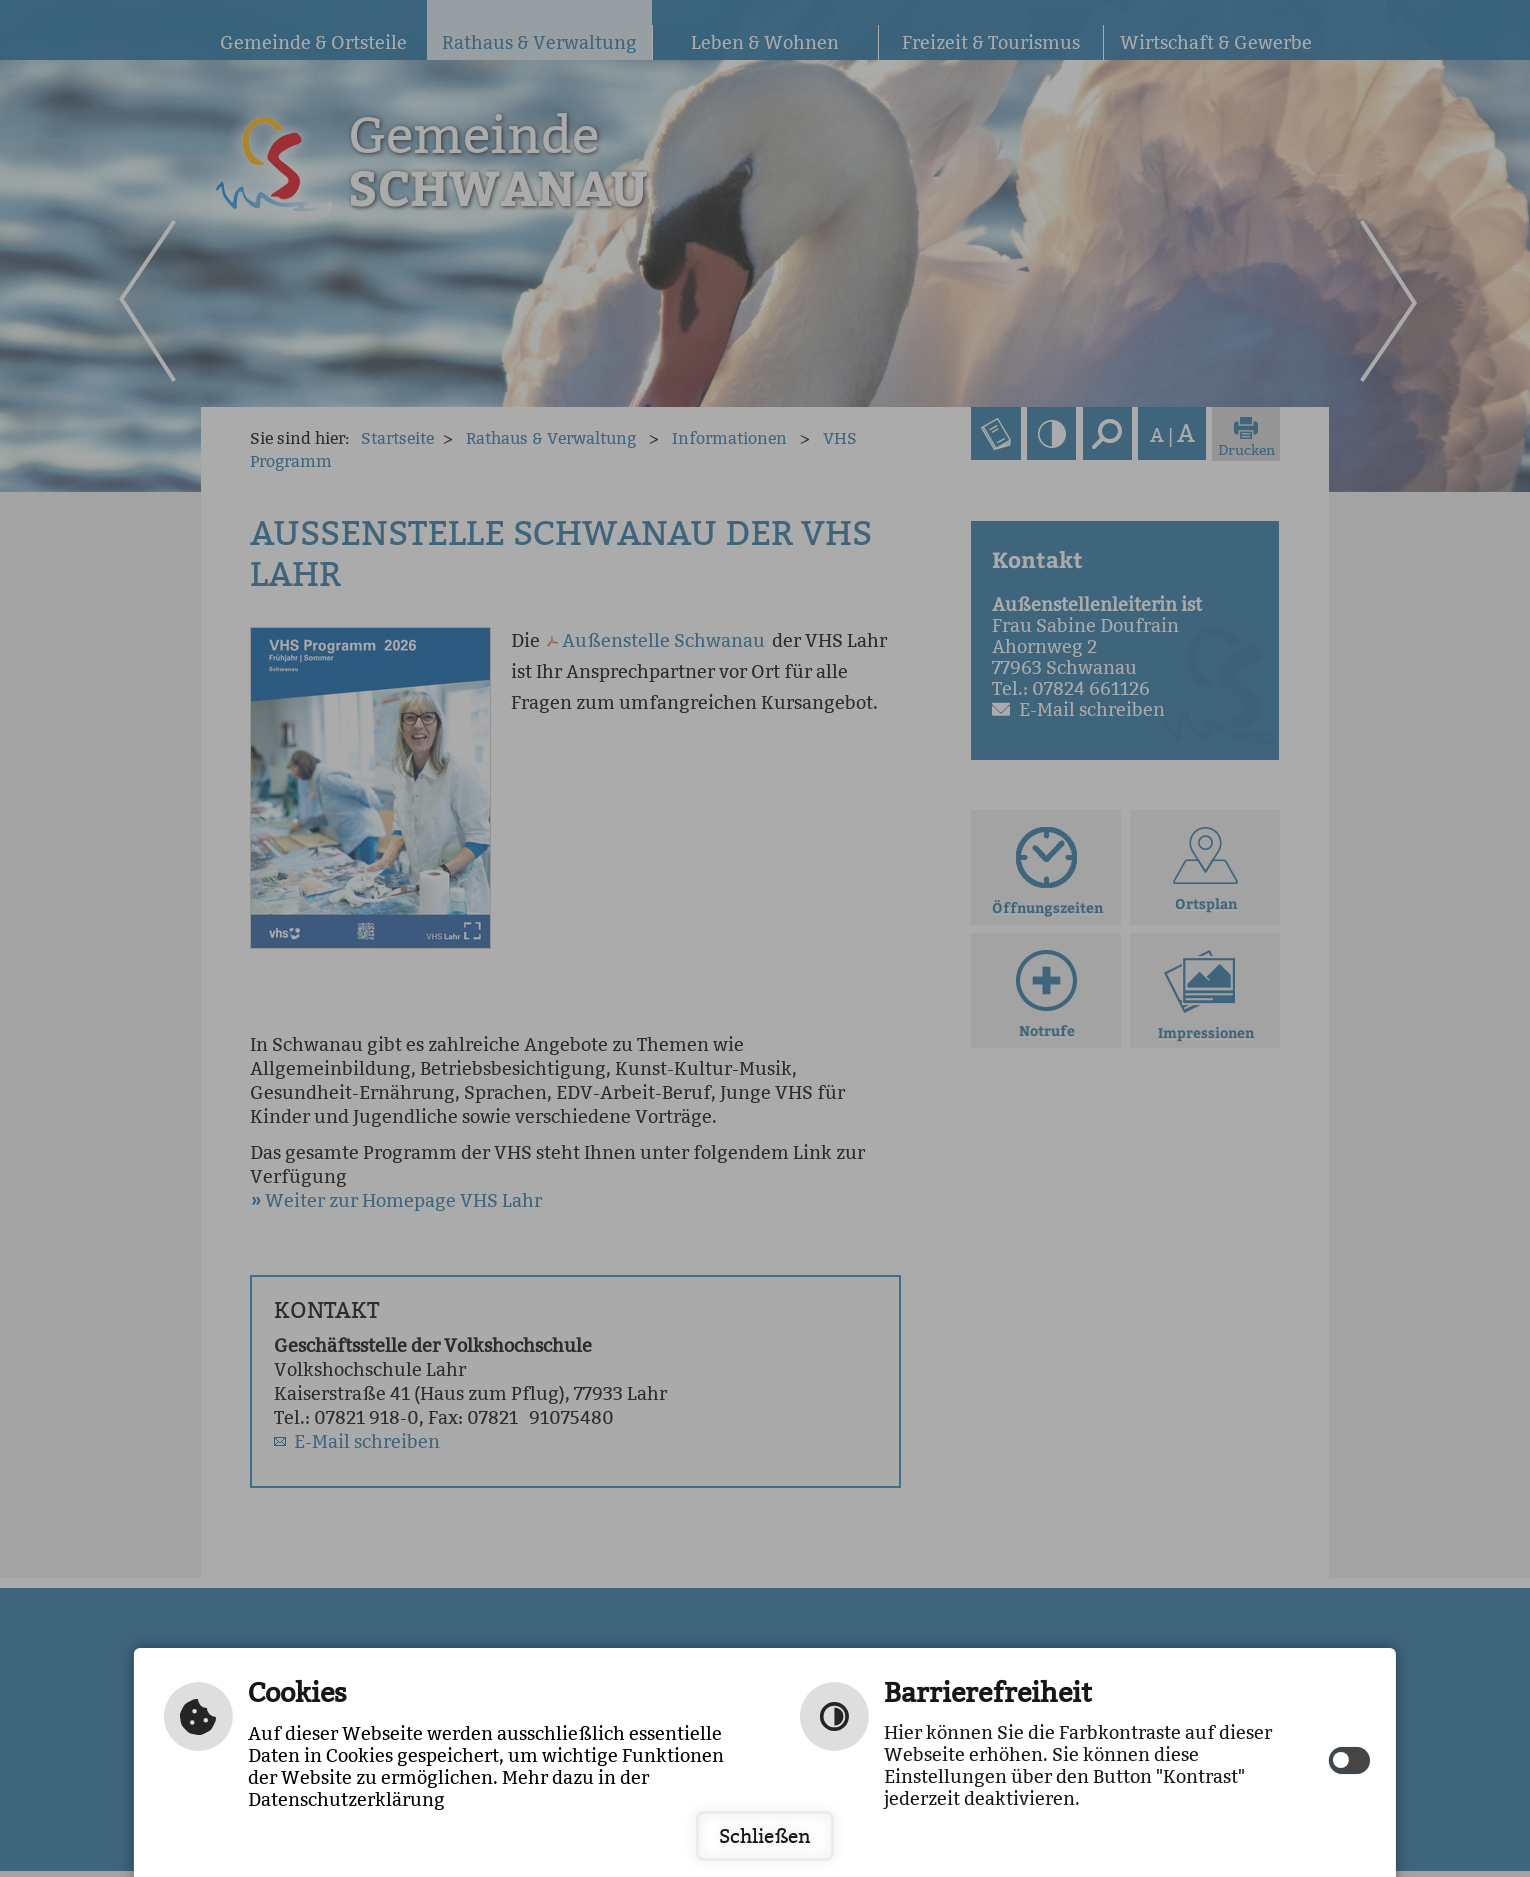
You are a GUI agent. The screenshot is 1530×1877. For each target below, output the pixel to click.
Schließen (765, 1836)
